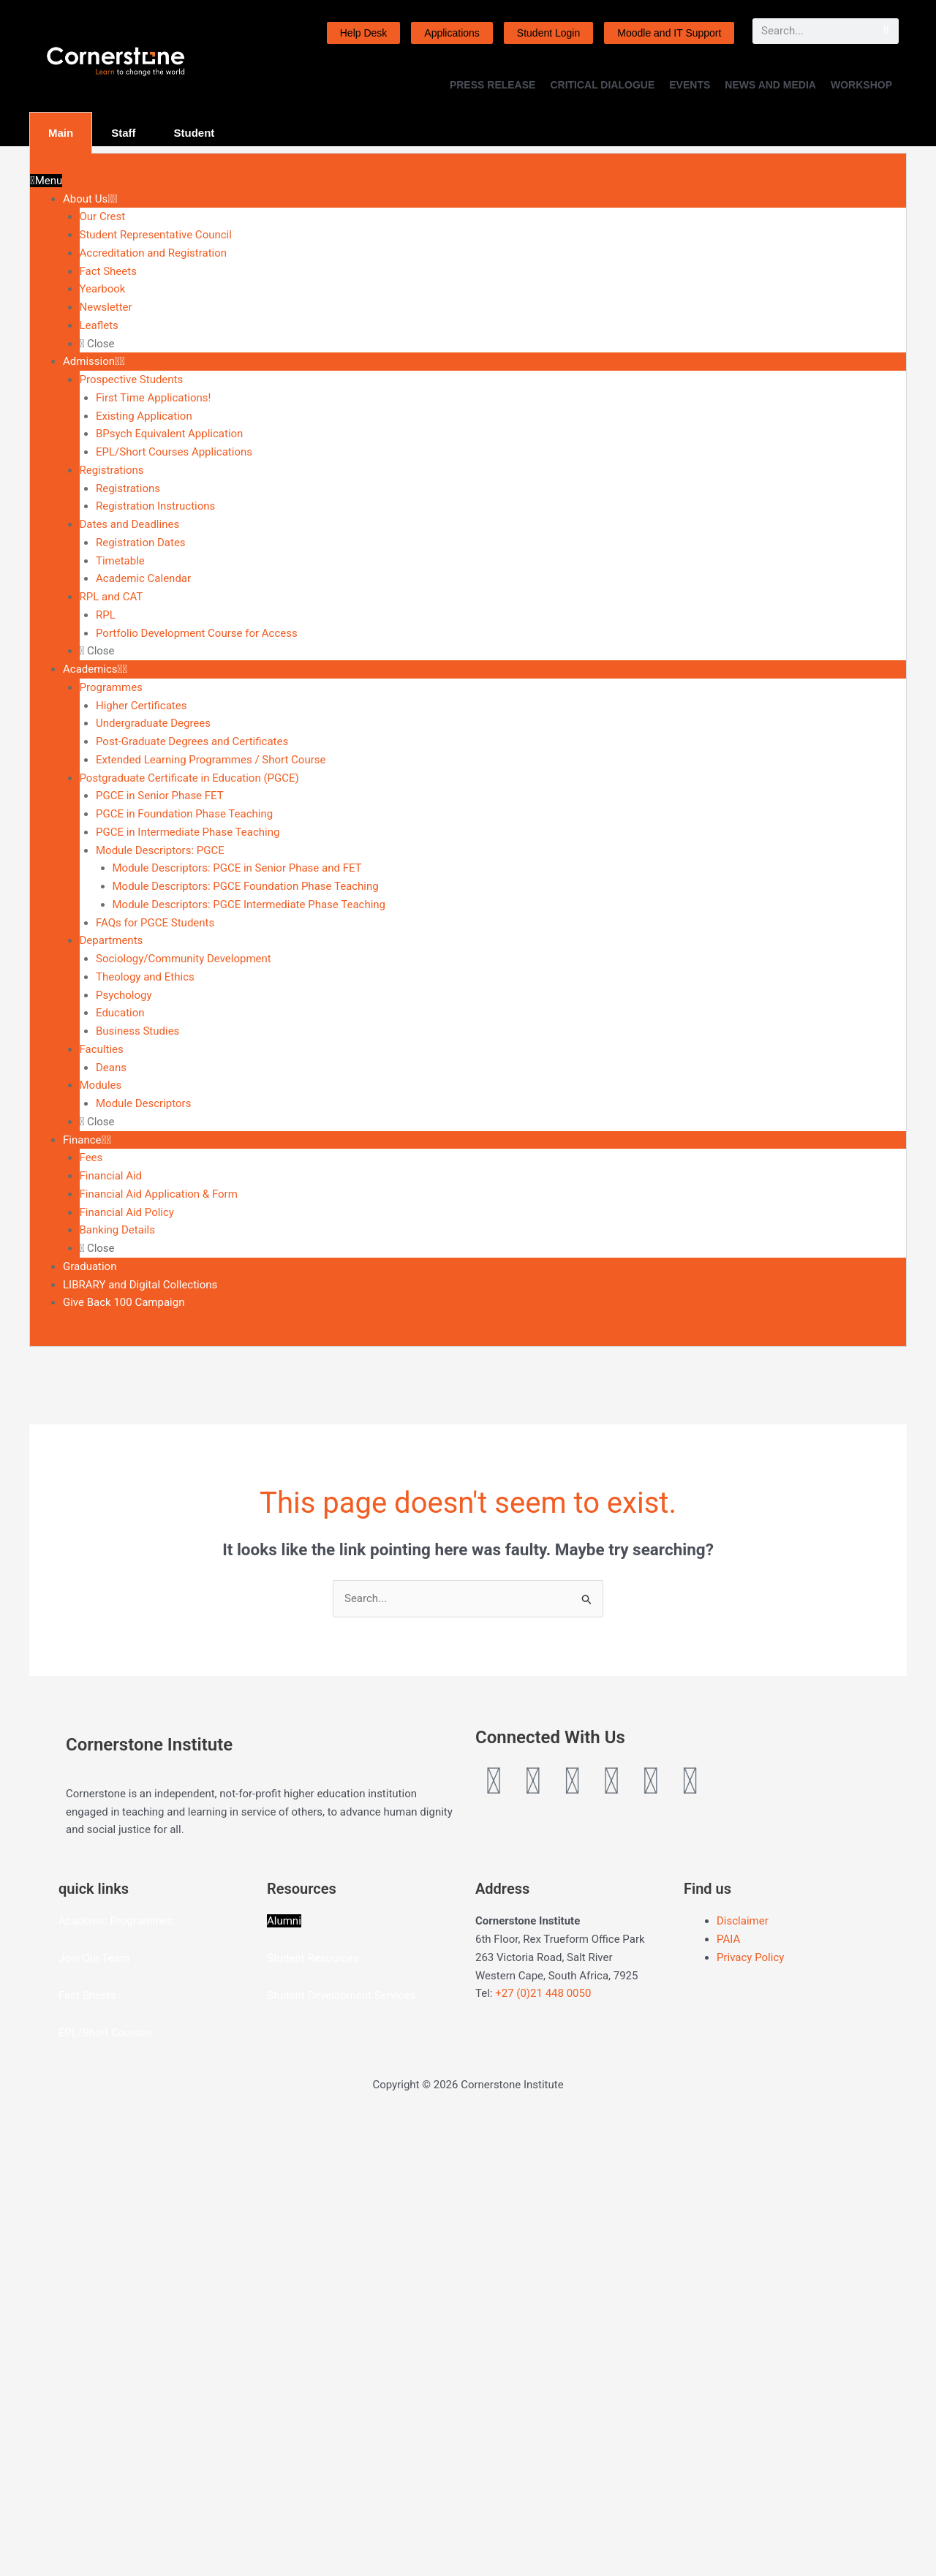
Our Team (105, 2413)
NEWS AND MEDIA (770, 85)
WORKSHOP (861, 85)
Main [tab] (60, 132)
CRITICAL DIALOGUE (602, 85)
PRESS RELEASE (492, 85)
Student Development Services (341, 2451)
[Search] (886, 31)
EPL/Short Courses (104, 2488)
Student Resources (313, 2413)
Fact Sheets (87, 2451)
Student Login (548, 33)
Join (70, 2413)
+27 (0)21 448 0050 (543, 2448)
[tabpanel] (468, 750)
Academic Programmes (115, 2376)
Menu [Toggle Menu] (46, 180)
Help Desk (364, 33)
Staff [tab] (123, 132)
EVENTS (689, 85)
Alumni (284, 2376)
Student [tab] (194, 132)
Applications (452, 33)
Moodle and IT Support (669, 33)
